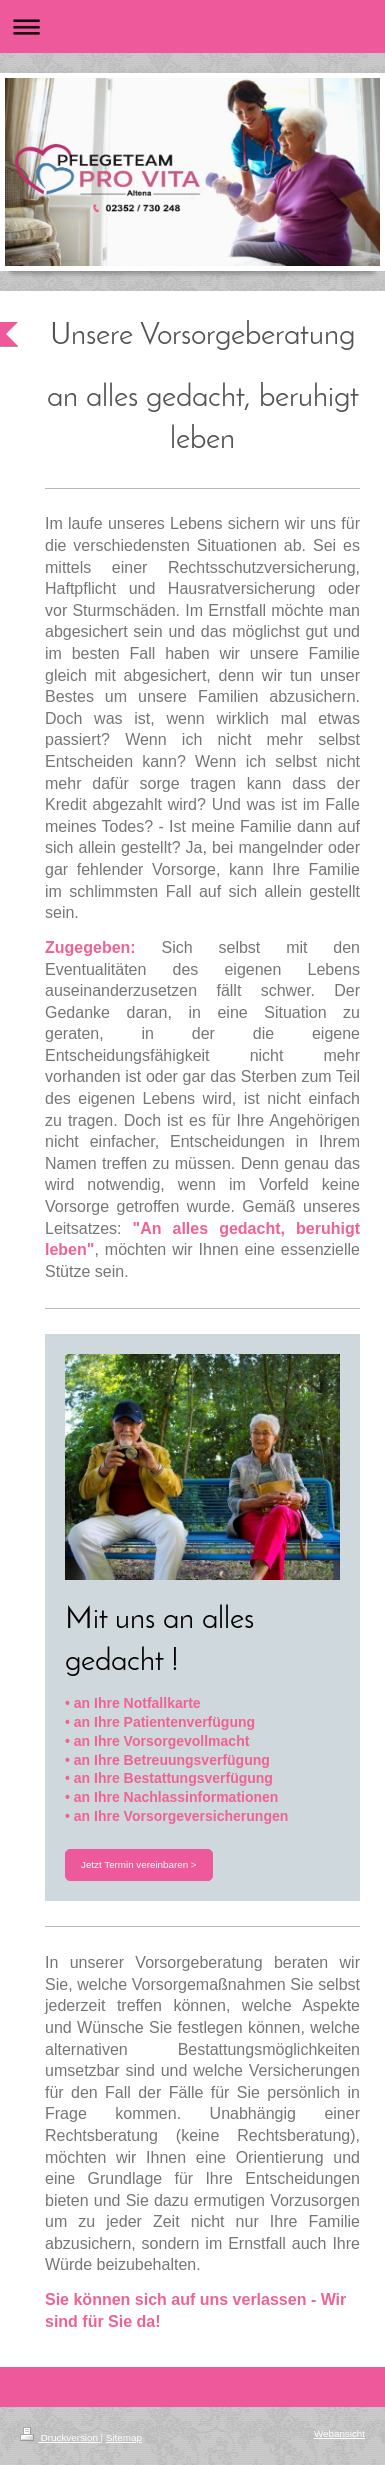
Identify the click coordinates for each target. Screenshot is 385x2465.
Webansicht (339, 2433)
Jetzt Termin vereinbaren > (139, 1864)
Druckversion (60, 2437)
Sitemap (124, 2437)
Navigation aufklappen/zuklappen (192, 26)
